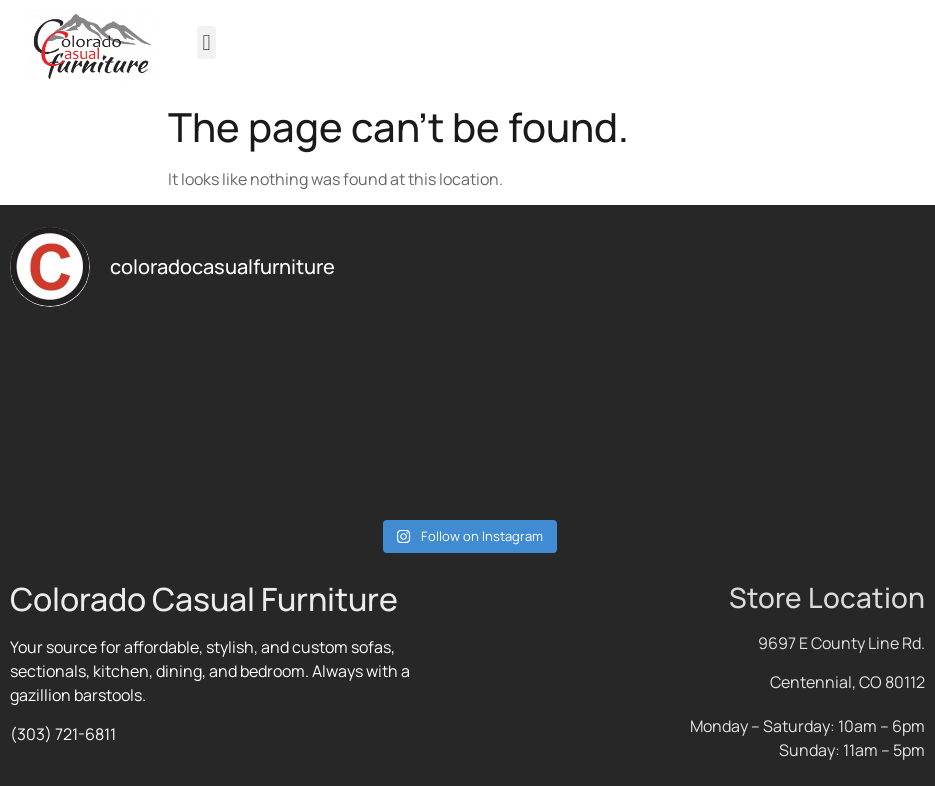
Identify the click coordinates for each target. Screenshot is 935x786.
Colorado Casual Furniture (204, 599)
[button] (206, 42)
